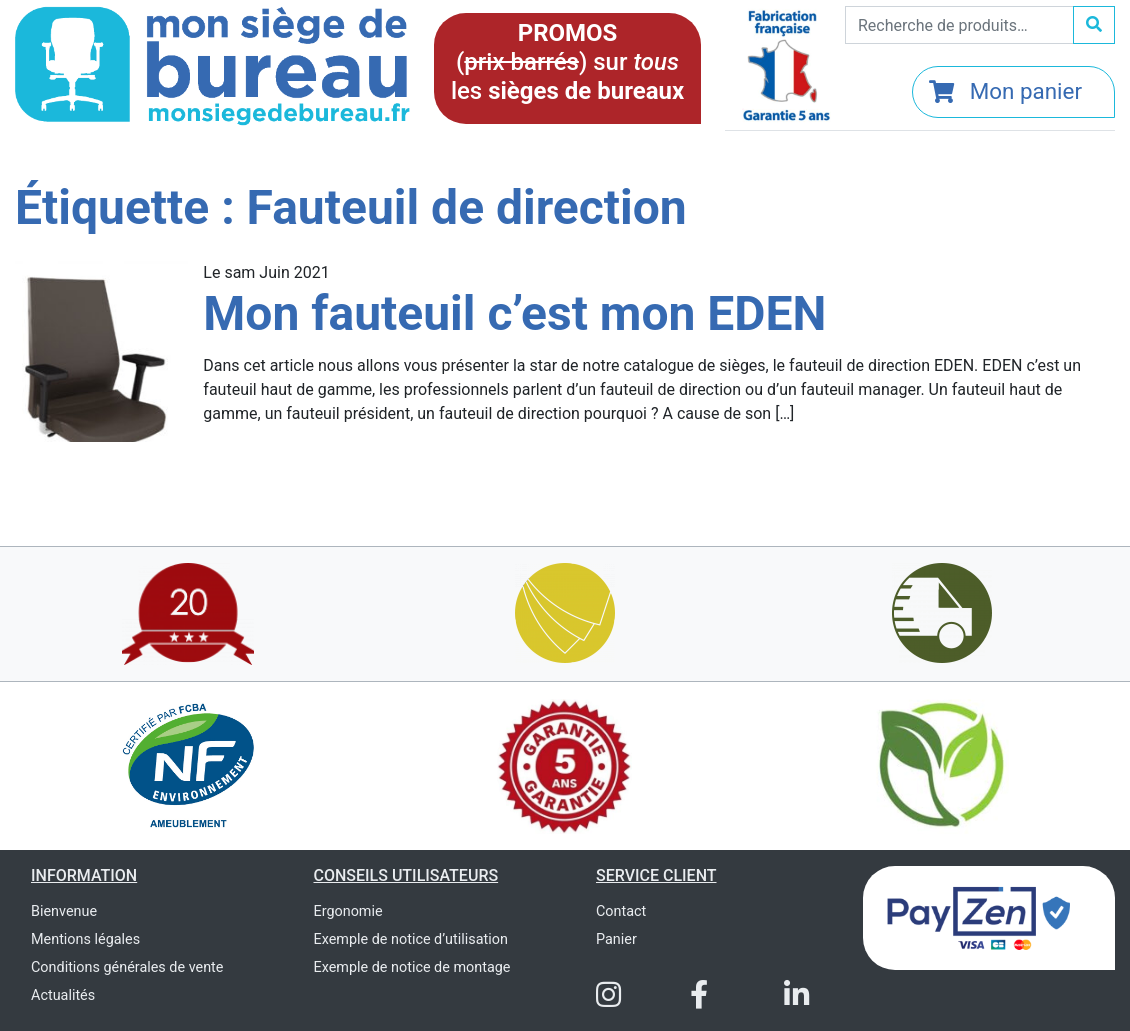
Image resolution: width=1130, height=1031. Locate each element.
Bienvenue (64, 911)
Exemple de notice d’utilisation (411, 939)
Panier (616, 939)
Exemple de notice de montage (412, 967)
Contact (621, 911)
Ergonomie (348, 911)
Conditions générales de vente (127, 967)
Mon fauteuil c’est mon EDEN (514, 313)
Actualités (63, 995)
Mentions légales (85, 939)
